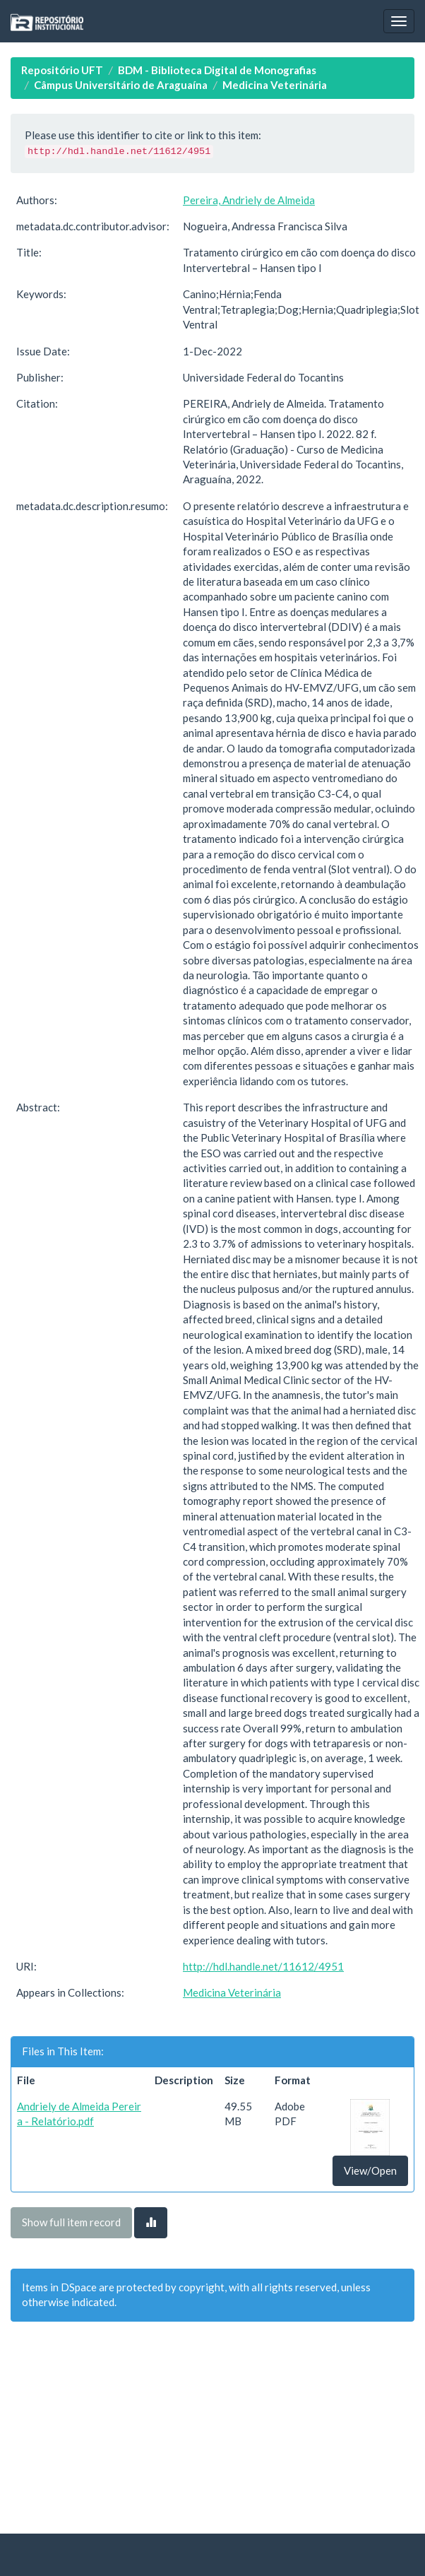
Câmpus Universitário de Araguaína (121, 84)
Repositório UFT (62, 70)
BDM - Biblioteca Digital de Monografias (217, 70)
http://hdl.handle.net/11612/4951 (263, 1966)
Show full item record (71, 2222)
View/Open (370, 2170)
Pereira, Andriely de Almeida (249, 200)
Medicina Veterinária (274, 84)
